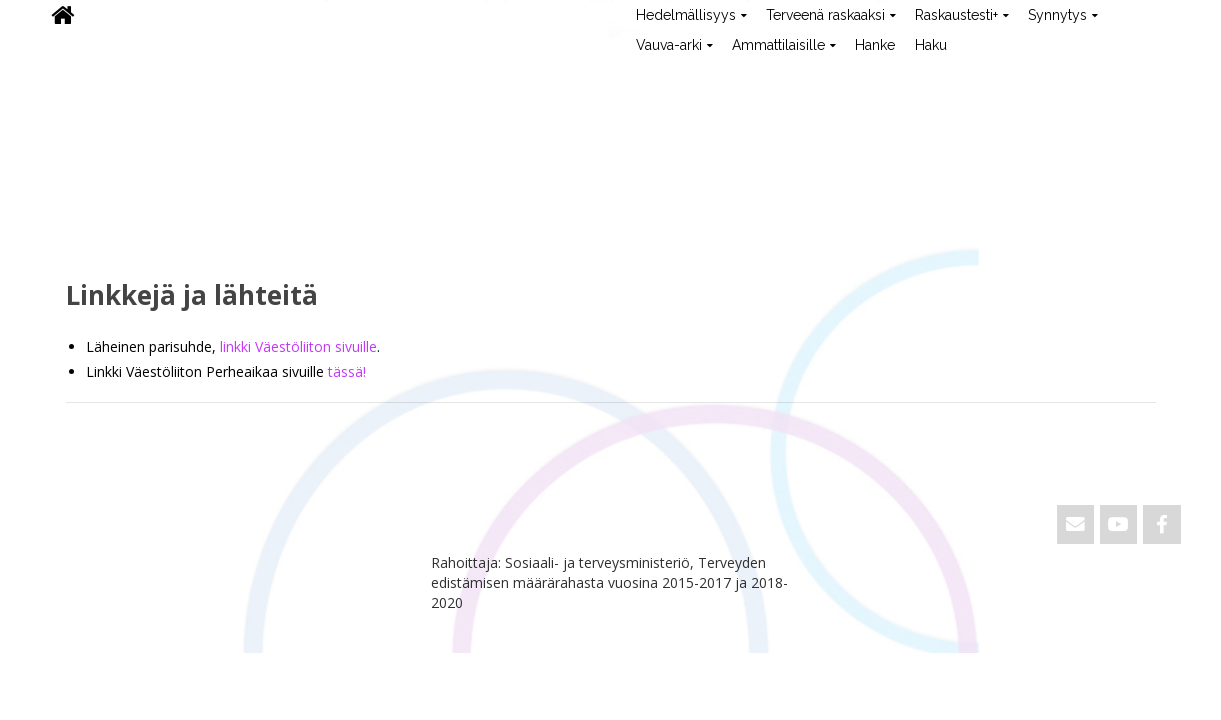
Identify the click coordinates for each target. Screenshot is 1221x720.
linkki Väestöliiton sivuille (298, 346)
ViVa (74, 75)
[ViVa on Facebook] (1161, 524)
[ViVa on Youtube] (1118, 524)
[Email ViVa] (1075, 524)
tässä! (347, 371)
